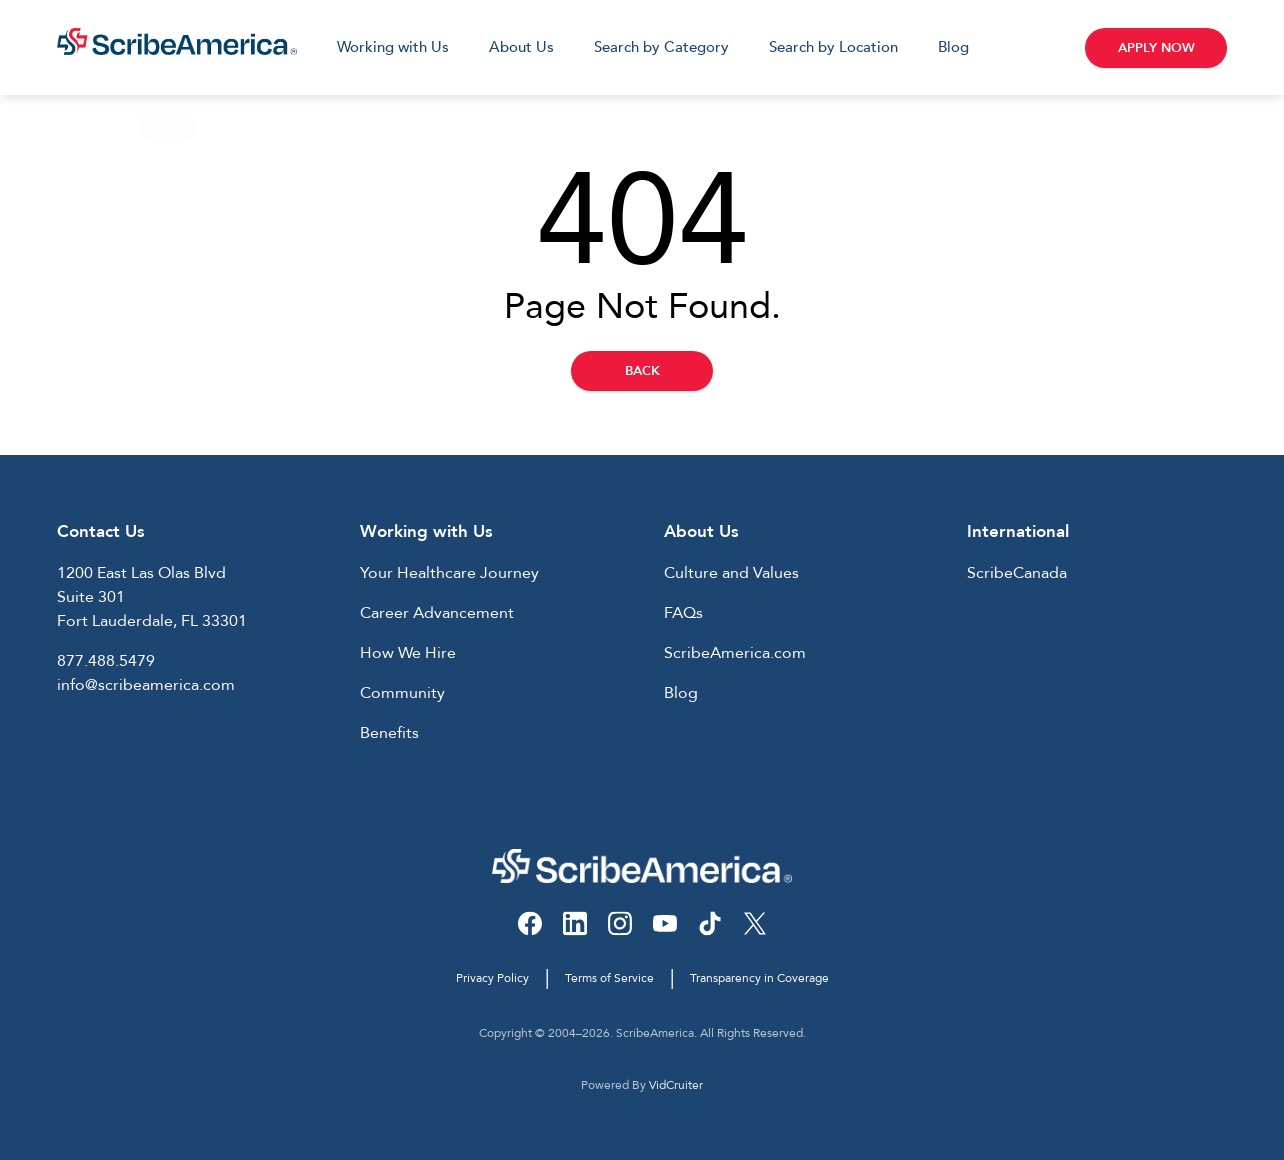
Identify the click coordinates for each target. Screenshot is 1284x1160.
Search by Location (833, 47)
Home (79, 127)
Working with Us (393, 47)
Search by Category (661, 47)
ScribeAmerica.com (735, 653)
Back (642, 371)
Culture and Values (731, 573)
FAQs (683, 613)
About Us (521, 47)
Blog (953, 47)
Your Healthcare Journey (449, 573)
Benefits (389, 733)
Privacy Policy (492, 978)
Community (402, 693)
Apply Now (1156, 48)
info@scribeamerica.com (146, 685)
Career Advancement (437, 613)
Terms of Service (609, 978)
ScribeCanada (1017, 573)
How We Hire (408, 653)
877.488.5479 (106, 661)
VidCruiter (676, 1085)
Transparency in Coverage (759, 978)
